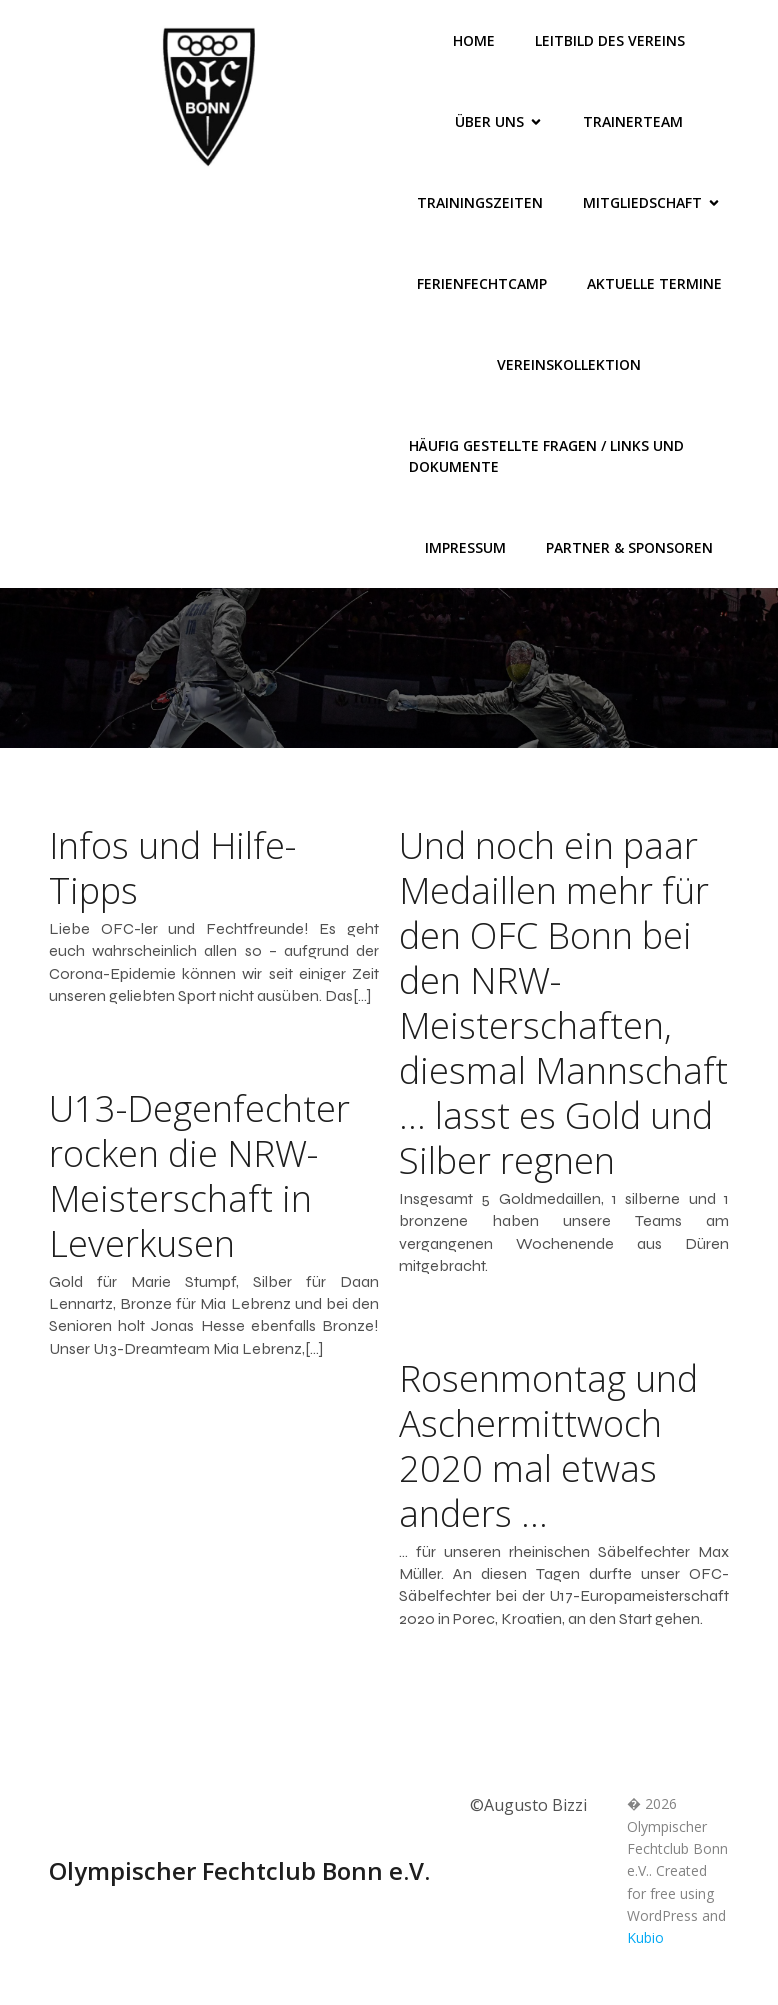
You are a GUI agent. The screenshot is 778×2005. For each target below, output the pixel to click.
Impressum (465, 547)
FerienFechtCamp (482, 283)
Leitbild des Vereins (610, 40)
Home (474, 40)
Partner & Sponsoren (629, 547)
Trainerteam (633, 121)
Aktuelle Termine (654, 283)
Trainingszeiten (480, 202)
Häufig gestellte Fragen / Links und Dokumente (548, 456)
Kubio (645, 1937)
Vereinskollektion (569, 364)
